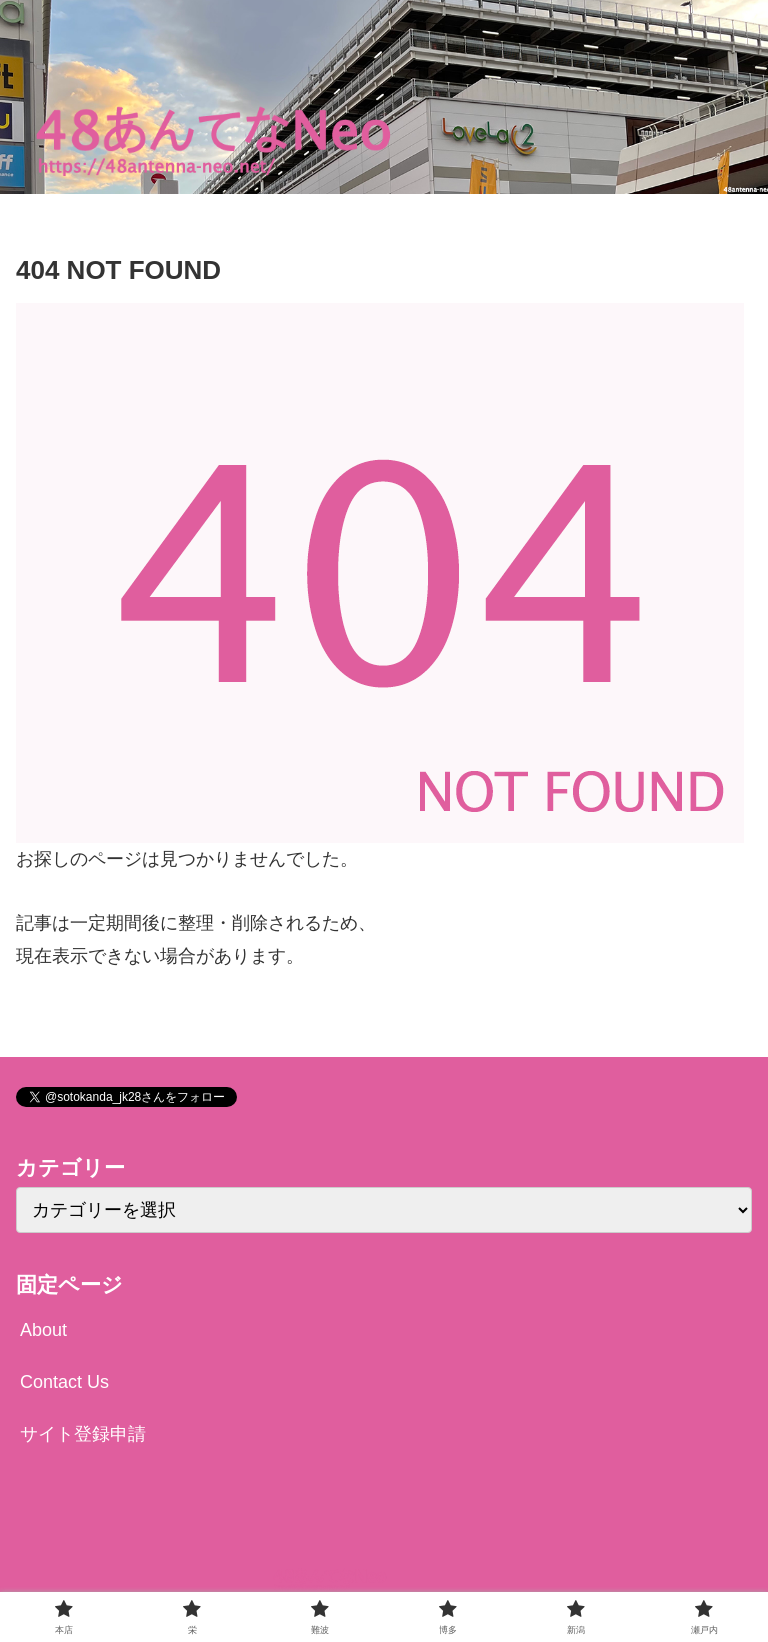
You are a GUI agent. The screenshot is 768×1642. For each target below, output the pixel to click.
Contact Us (64, 1382)
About (43, 1330)
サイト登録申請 (83, 1434)
